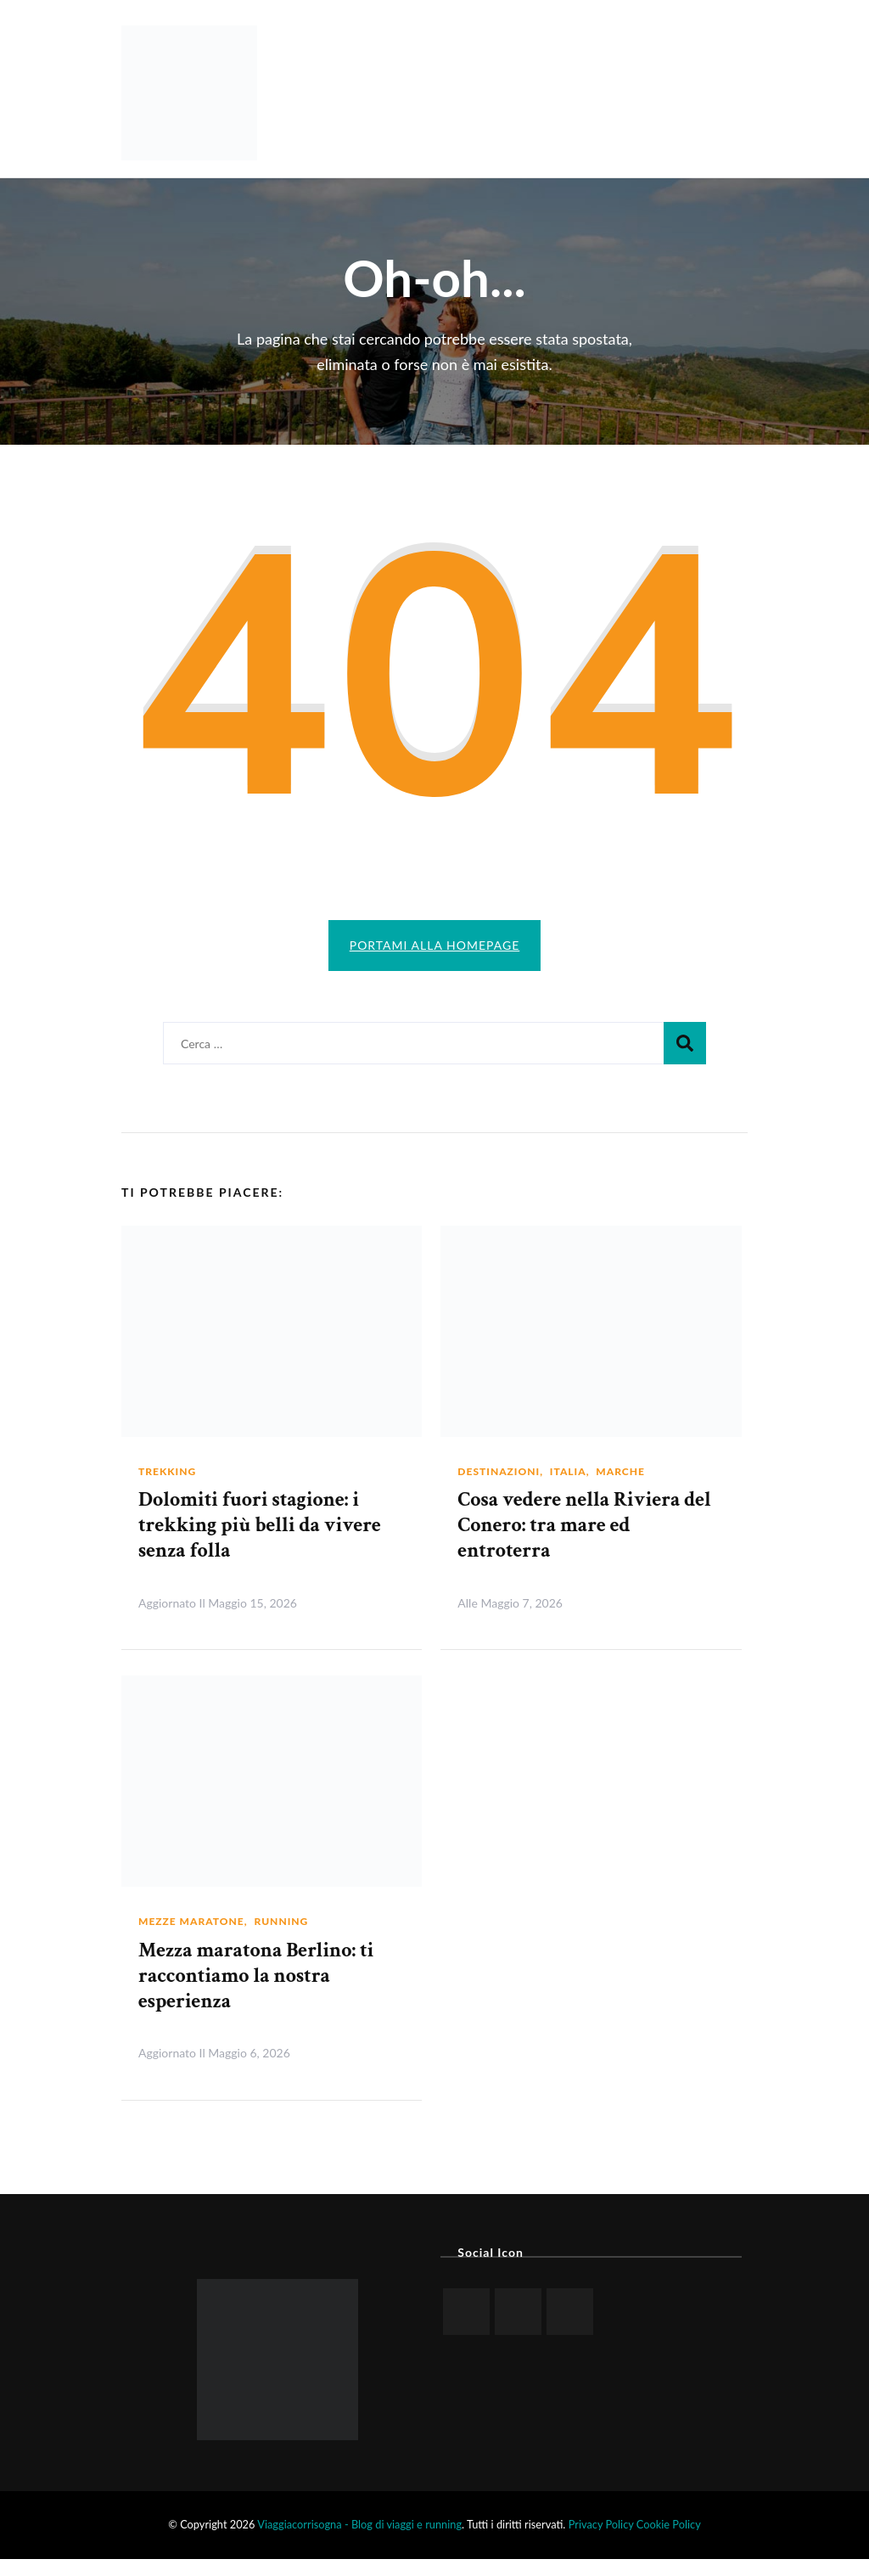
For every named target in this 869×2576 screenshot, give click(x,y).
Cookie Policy (668, 2541)
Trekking (167, 1488)
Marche (620, 1488)
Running (281, 1938)
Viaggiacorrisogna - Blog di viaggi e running (359, 2541)
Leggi (389, 1619)
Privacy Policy (601, 2541)
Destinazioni (498, 1488)
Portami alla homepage (435, 945)
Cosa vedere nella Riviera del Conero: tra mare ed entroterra (584, 1541)
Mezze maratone (191, 1938)
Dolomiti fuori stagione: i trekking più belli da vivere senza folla (259, 1541)
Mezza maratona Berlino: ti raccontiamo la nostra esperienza (255, 1992)
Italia (568, 1488)
